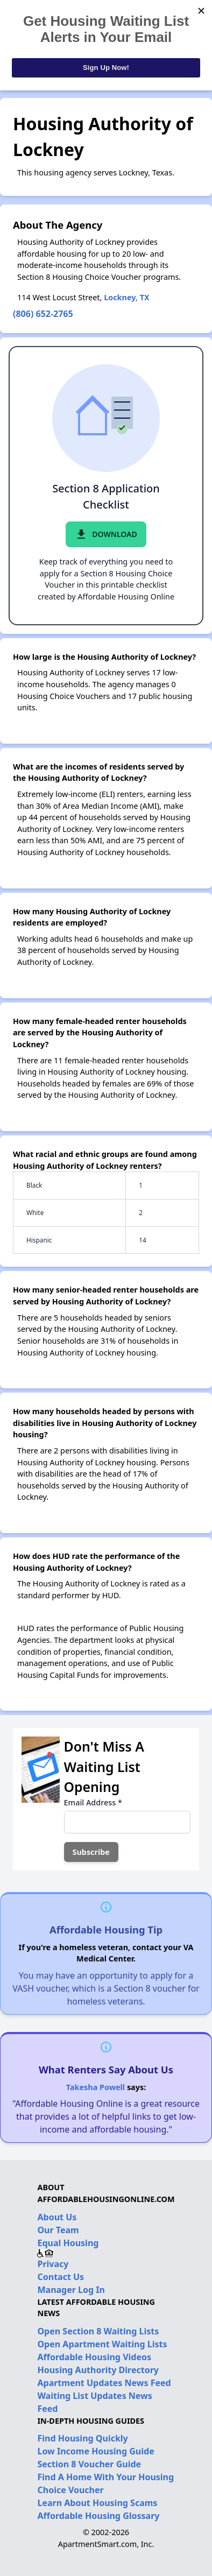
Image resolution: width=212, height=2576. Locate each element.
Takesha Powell (95, 2087)
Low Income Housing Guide (95, 2451)
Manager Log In (70, 2290)
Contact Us (60, 2277)
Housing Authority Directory (98, 2370)
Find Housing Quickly (82, 2438)
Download (106, 534)
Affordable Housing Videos (94, 2357)
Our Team (58, 2230)
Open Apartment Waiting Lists (102, 2344)
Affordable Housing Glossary (98, 2516)
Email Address (93, 1802)
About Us (56, 2217)
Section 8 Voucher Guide (89, 2464)
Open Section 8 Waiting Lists (98, 2331)
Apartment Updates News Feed (104, 2383)
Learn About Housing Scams (97, 2503)
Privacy (52, 2264)
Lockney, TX (126, 297)
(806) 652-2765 (43, 314)
